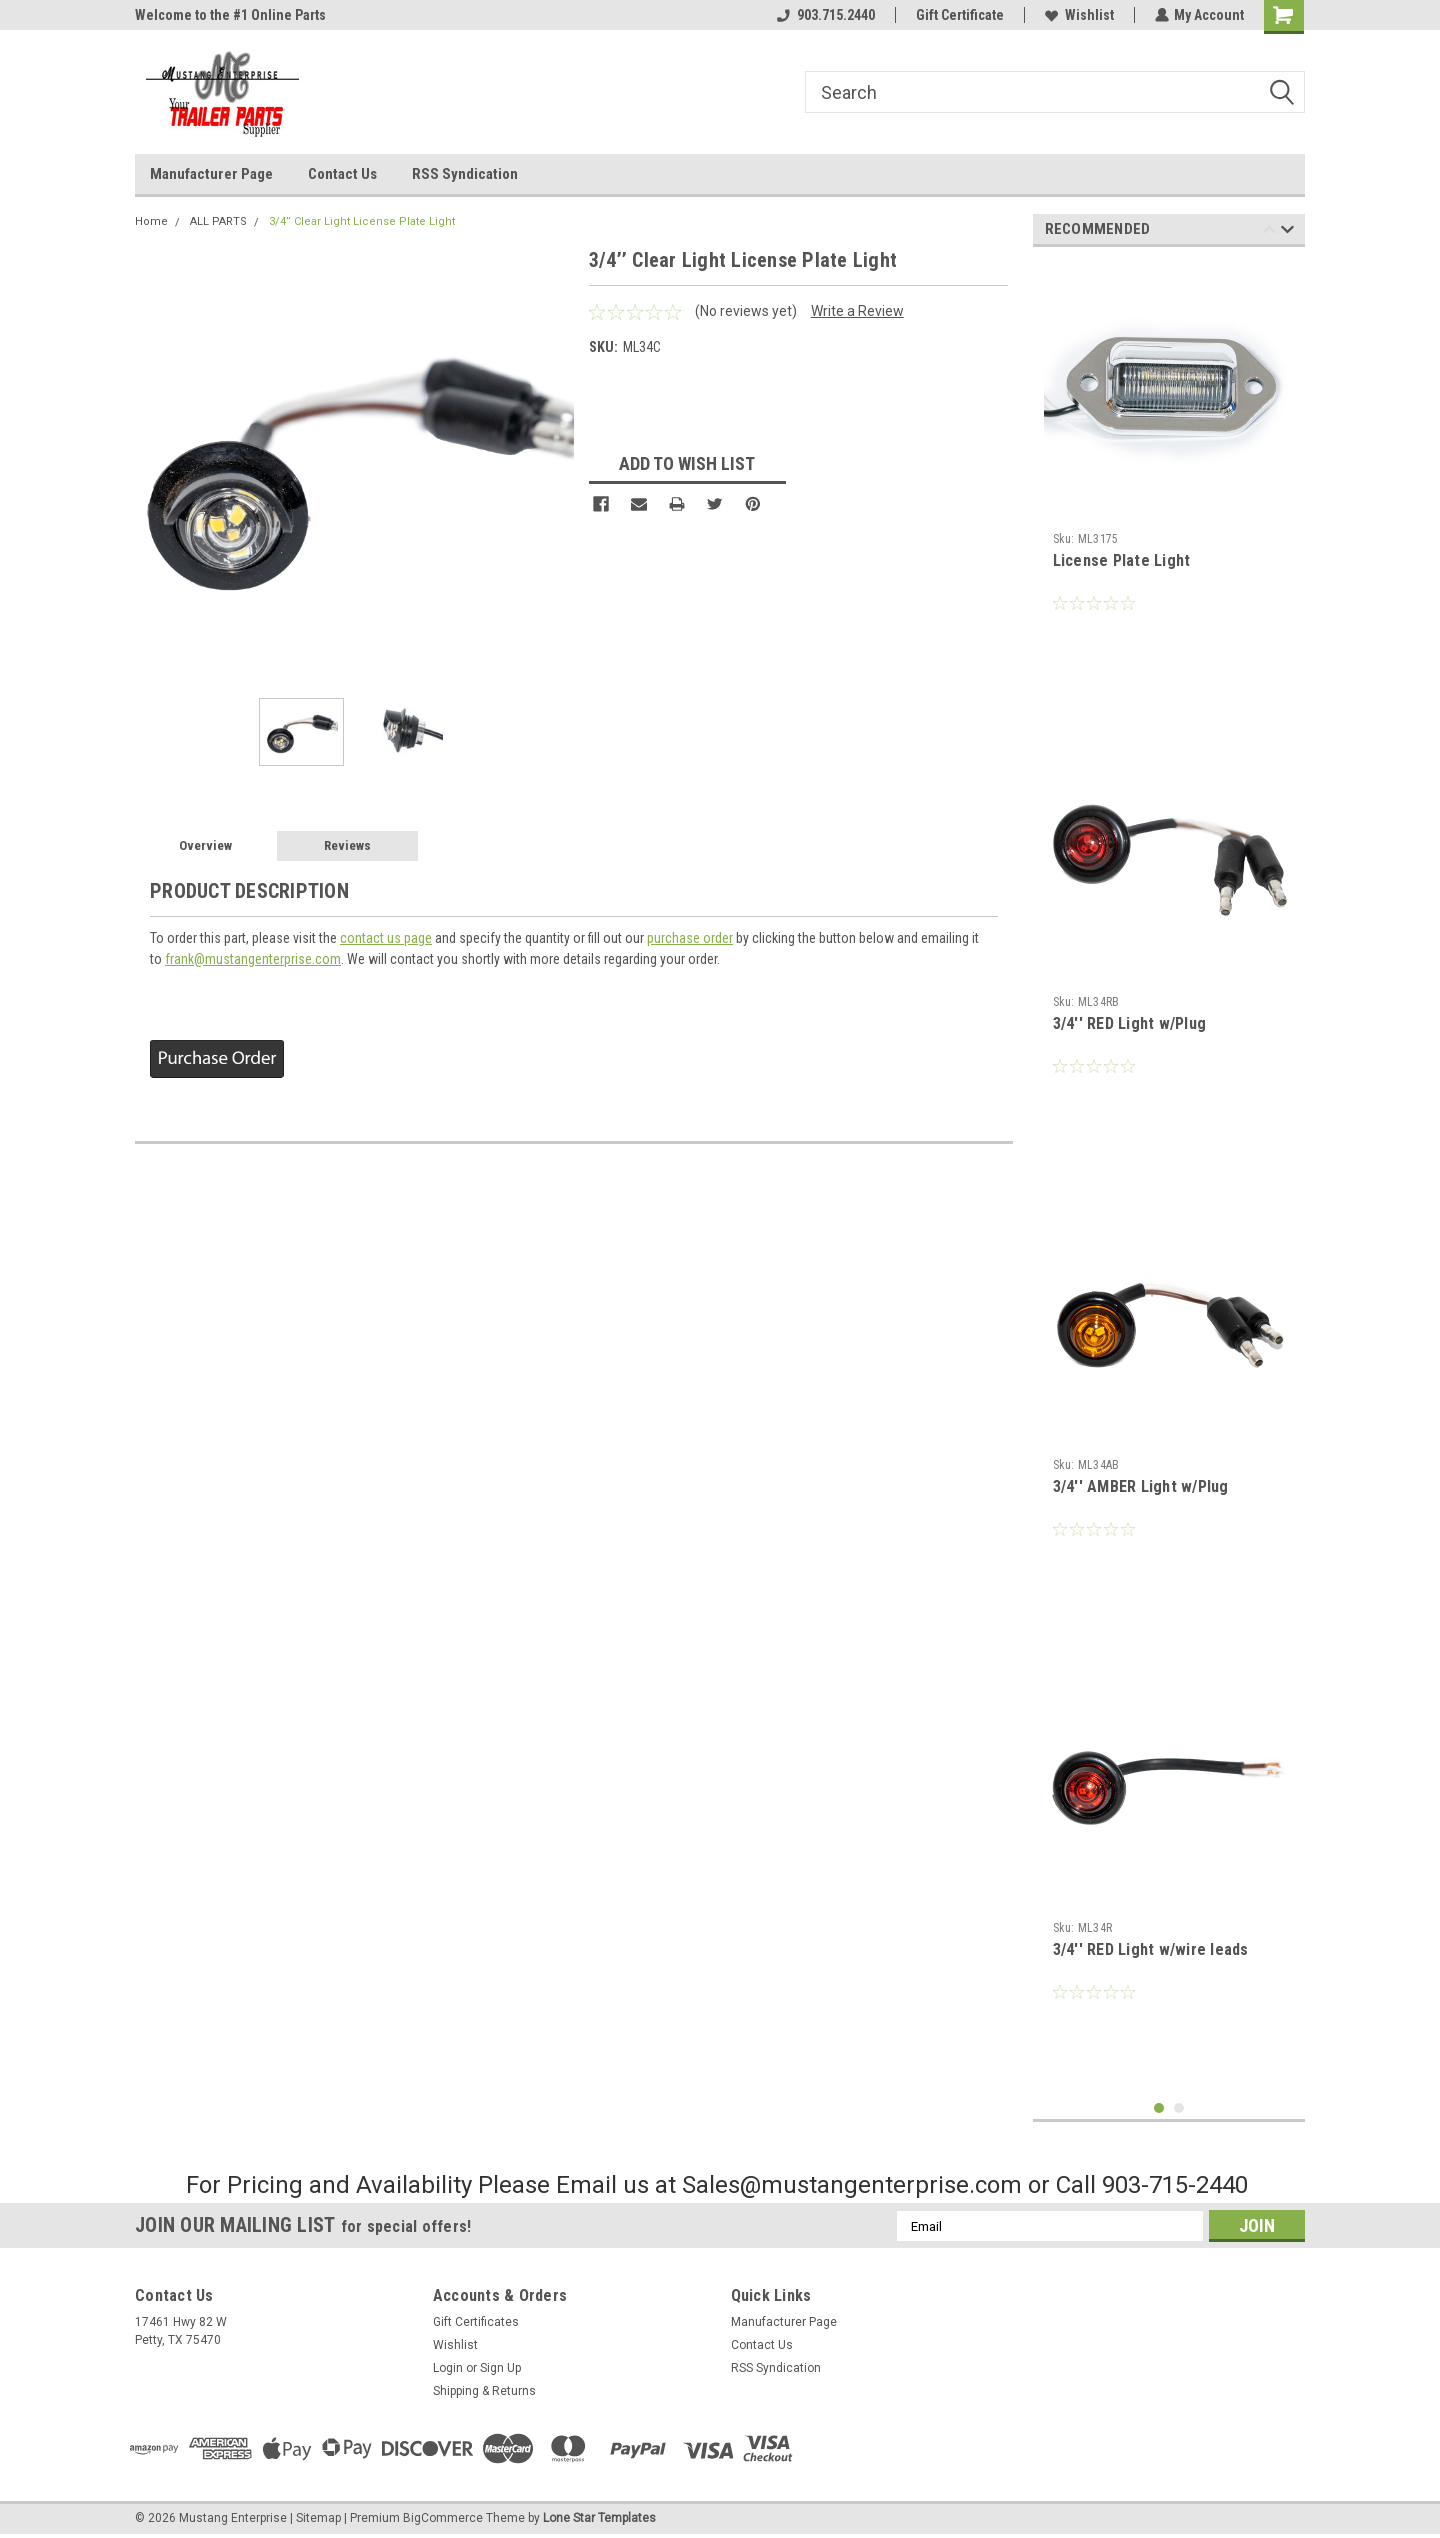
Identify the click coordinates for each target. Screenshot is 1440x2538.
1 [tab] (1159, 2108)
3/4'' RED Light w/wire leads (1151, 1949)
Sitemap (318, 2518)
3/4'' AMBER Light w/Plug (1141, 1486)
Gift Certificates (476, 2322)
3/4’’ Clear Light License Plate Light (362, 221)
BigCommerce (443, 2518)
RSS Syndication (465, 174)
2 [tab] (1179, 2108)
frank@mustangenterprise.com (253, 959)
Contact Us (342, 174)
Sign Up (500, 2368)
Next (1287, 232)
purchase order (690, 938)
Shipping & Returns (484, 2391)
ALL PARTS (218, 221)
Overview (205, 845)
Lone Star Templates (599, 2518)
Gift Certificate (959, 15)
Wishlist (1078, 15)
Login (448, 2368)
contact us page (386, 938)
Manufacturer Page (211, 174)
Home (151, 221)
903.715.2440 (825, 15)
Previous (1269, 232)
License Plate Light (1122, 560)
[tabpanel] (1169, 481)
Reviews (347, 845)
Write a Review (857, 311)
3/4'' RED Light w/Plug (1130, 1023)
